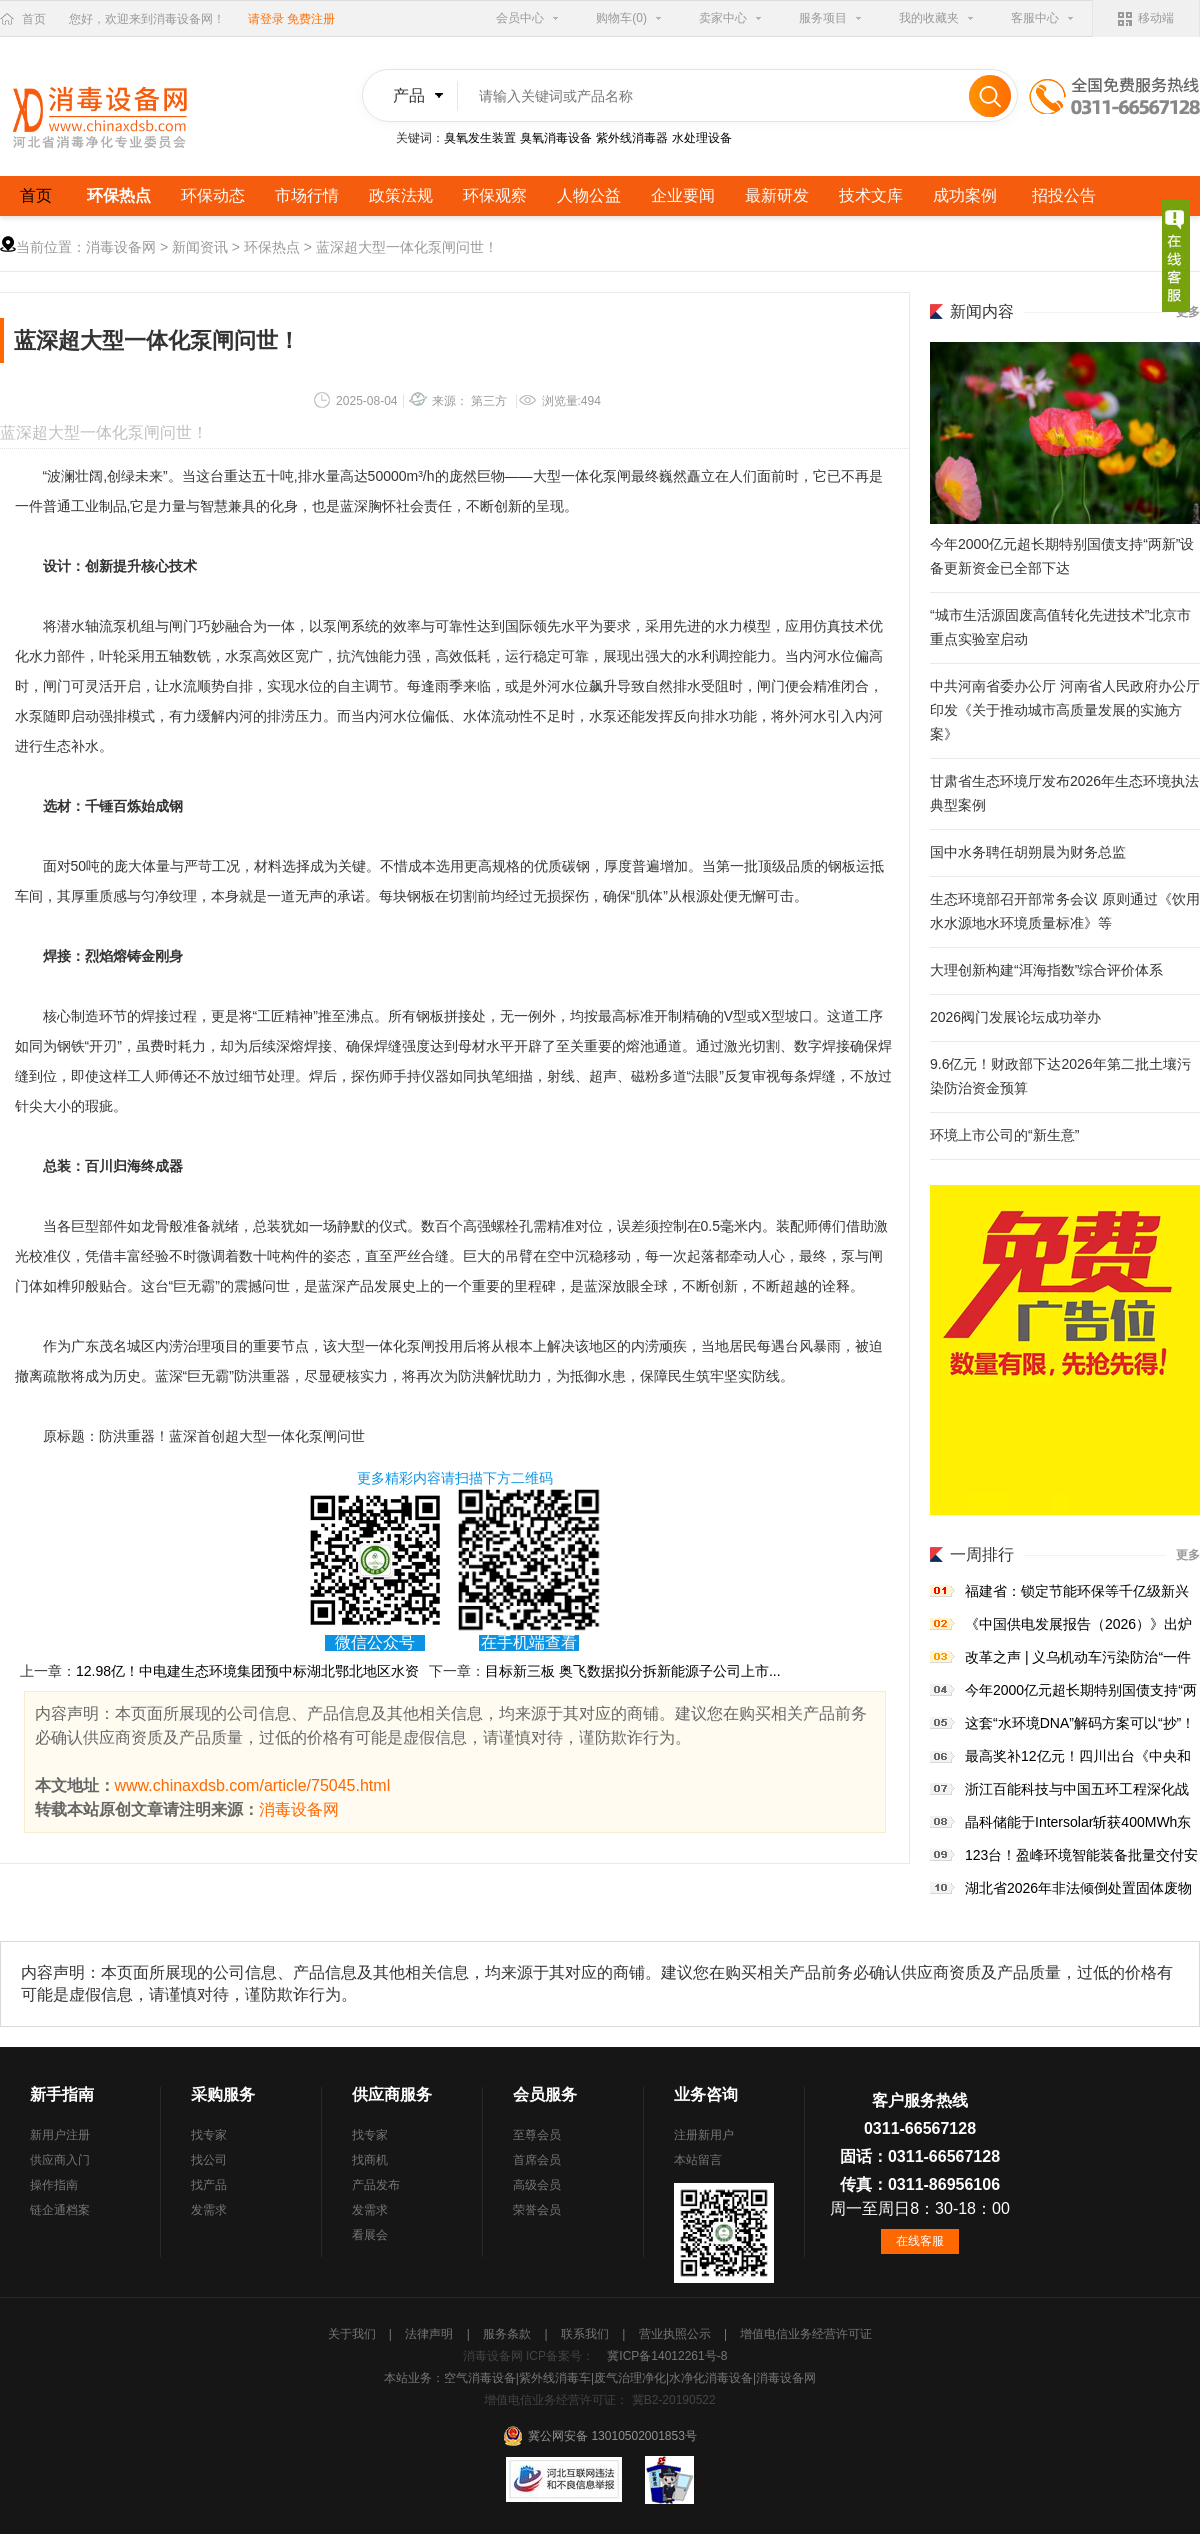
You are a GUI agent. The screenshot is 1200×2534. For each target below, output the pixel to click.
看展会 (370, 2235)
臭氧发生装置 (480, 138)
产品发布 (376, 2185)
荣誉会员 (537, 2210)
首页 (34, 19)
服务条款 (508, 2334)
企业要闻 (683, 195)
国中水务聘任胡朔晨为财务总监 (1028, 852)
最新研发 (777, 195)
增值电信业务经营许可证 (806, 2334)
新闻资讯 (200, 247)
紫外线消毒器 (632, 138)
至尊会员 (537, 2135)
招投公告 (1064, 195)
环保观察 (495, 195)
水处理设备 (702, 138)
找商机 (370, 2160)
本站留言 (698, 2160)
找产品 (209, 2185)
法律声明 (430, 2334)
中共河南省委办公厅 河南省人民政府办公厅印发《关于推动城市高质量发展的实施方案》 (1065, 710)
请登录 (266, 19)
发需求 (209, 2210)
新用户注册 (60, 2135)
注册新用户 (704, 2135)
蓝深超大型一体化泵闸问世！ (407, 247)
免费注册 (311, 19)
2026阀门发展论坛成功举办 (1015, 1017)
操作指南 (54, 2185)
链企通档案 (60, 2210)
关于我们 (353, 2334)
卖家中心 (723, 18)
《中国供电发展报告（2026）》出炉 (1078, 1624)
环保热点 (119, 195)
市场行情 (307, 195)
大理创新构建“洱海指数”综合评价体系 (1046, 970)
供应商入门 (60, 2160)
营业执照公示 (676, 2334)
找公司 (209, 2160)
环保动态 (213, 195)
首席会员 (537, 2160)
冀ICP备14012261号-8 (667, 2356)
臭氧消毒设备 (556, 138)
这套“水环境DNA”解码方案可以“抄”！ (1080, 1723)
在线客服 (920, 2241)
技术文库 (871, 195)
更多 (1188, 1555)
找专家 (209, 2135)
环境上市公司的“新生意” (1004, 1135)
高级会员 (537, 2185)
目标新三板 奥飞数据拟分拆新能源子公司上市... (633, 1671)
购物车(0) (621, 18)
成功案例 (965, 195)
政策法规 (401, 195)
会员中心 (520, 18)
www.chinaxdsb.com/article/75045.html (253, 1785)
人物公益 (589, 195)
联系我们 (586, 2334)
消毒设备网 (121, 247)
